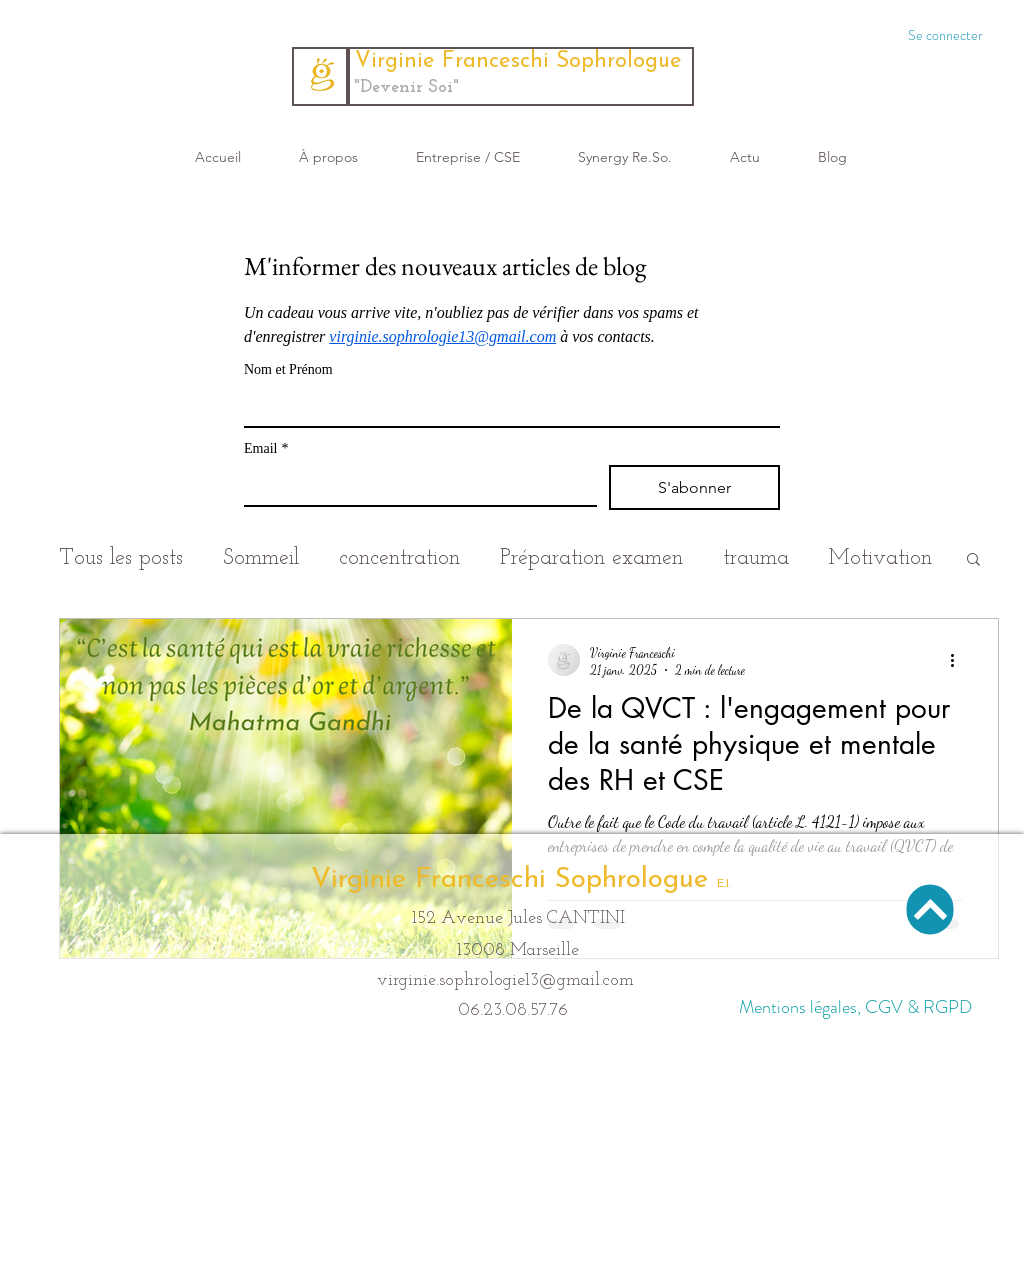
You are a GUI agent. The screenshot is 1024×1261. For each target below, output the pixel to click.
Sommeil (261, 558)
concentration (399, 558)
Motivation (880, 558)
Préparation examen (591, 558)
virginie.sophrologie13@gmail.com (505, 980)
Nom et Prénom (288, 369)
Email (266, 448)
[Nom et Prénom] (506, 406)
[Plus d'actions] (959, 660)
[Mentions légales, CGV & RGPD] (855, 1008)
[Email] (414, 485)
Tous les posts (121, 558)
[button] (973, 560)
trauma (756, 558)
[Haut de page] (930, 909)
